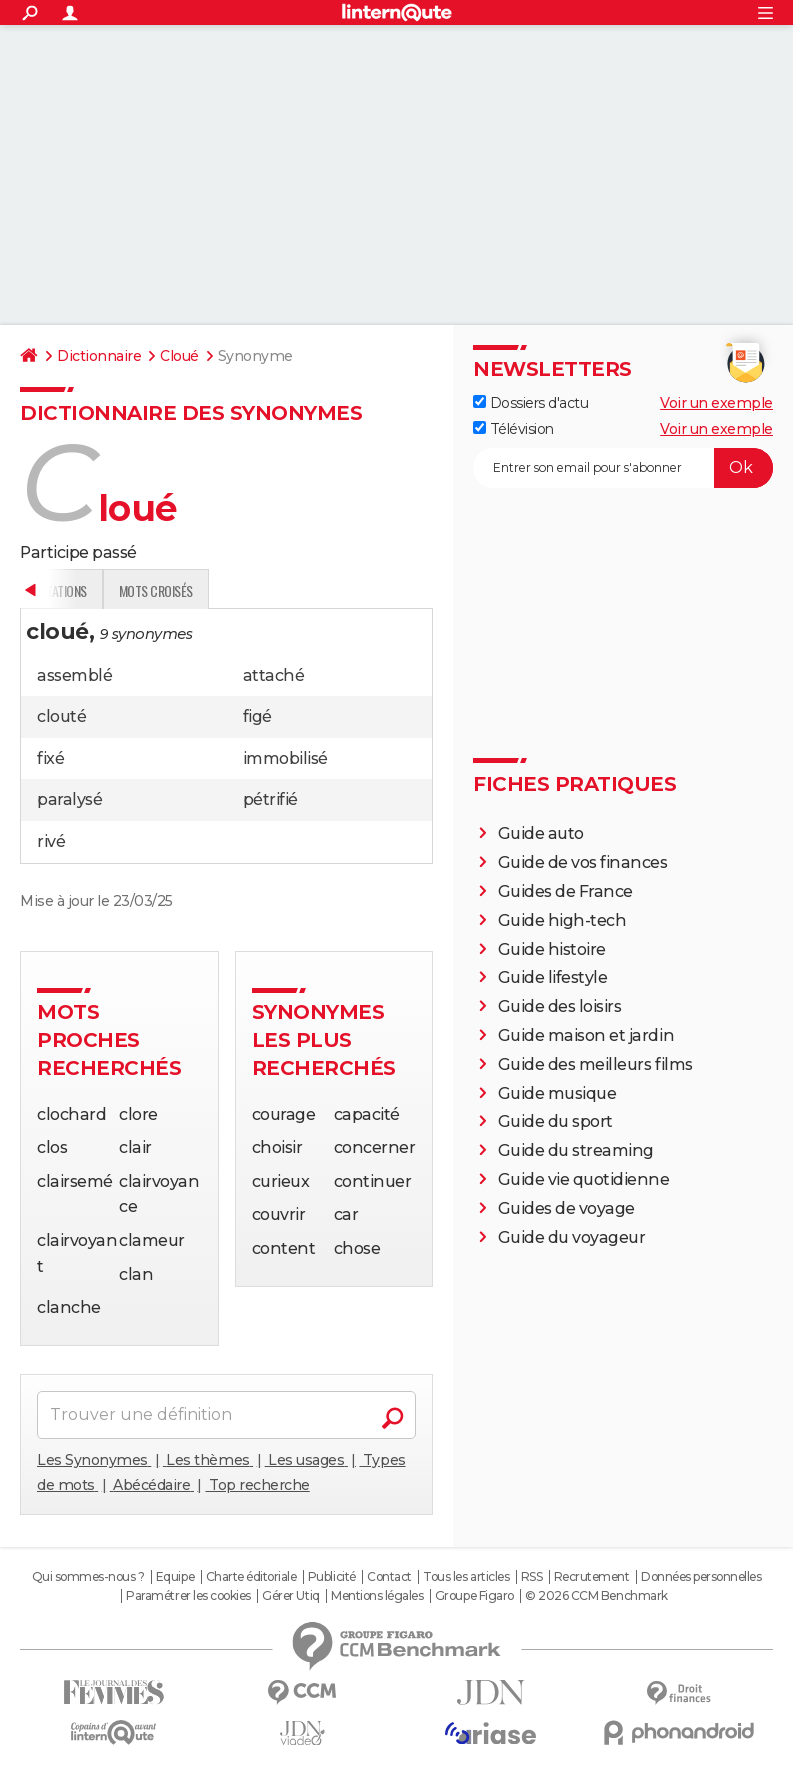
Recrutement (592, 1577)
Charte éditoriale (251, 1577)
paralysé (69, 799)
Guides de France (565, 891)
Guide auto (541, 833)
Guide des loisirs (560, 1006)
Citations (315, 590)
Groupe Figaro (474, 1596)
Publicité (332, 1577)
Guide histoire (552, 949)
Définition (62, 590)
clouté (61, 716)
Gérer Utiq (290, 1596)
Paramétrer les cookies (188, 1596)
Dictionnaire (99, 356)
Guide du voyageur (572, 1237)
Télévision (513, 429)
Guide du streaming (576, 1150)
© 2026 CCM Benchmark (596, 1596)
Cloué (179, 356)
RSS (532, 1577)
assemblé (74, 675)
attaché (274, 675)
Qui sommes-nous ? (88, 1577)
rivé (51, 841)
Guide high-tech (562, 920)
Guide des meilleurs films (595, 1064)
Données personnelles (701, 1577)
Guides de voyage (566, 1208)
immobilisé (285, 758)
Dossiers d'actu (530, 403)
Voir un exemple (716, 403)
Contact (389, 1577)
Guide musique (557, 1093)
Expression (227, 590)
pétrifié (270, 799)
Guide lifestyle (553, 977)
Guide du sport (555, 1121)
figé (257, 716)
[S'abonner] (623, 468)
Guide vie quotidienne (584, 1179)
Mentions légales (377, 1596)
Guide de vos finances (583, 862)
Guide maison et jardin (586, 1035)
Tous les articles (466, 1577)
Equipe (175, 1577)
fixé (50, 758)
